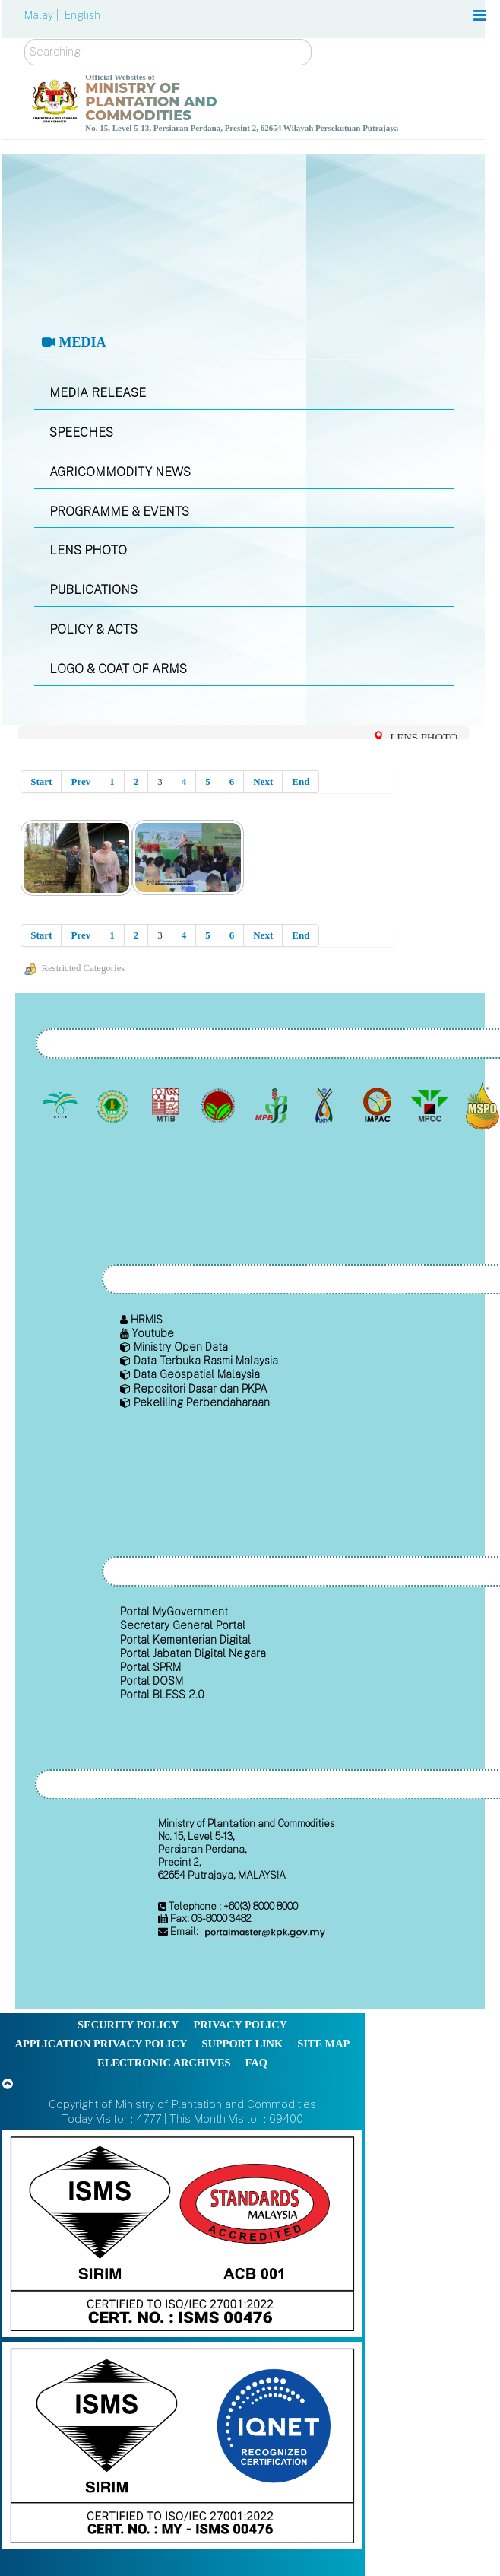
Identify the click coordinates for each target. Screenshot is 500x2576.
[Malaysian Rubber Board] (114, 1106)
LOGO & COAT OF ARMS (118, 669)
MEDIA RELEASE (97, 393)
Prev (80, 781)
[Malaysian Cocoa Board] (220, 1106)
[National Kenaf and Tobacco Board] (325, 1106)
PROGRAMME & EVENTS (119, 511)
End (300, 781)
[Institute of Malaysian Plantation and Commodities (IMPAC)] (378, 1106)
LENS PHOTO (88, 550)
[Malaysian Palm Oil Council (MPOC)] (431, 1106)
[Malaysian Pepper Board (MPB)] (272, 1106)
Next (263, 781)
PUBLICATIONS (93, 590)
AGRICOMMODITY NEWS (120, 472)
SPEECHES (81, 432)
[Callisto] (182, 2232)
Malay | (43, 15)
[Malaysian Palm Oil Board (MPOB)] (61, 1106)
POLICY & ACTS (93, 629)
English (82, 15)
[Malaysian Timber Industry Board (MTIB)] (166, 1106)
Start (41, 781)
